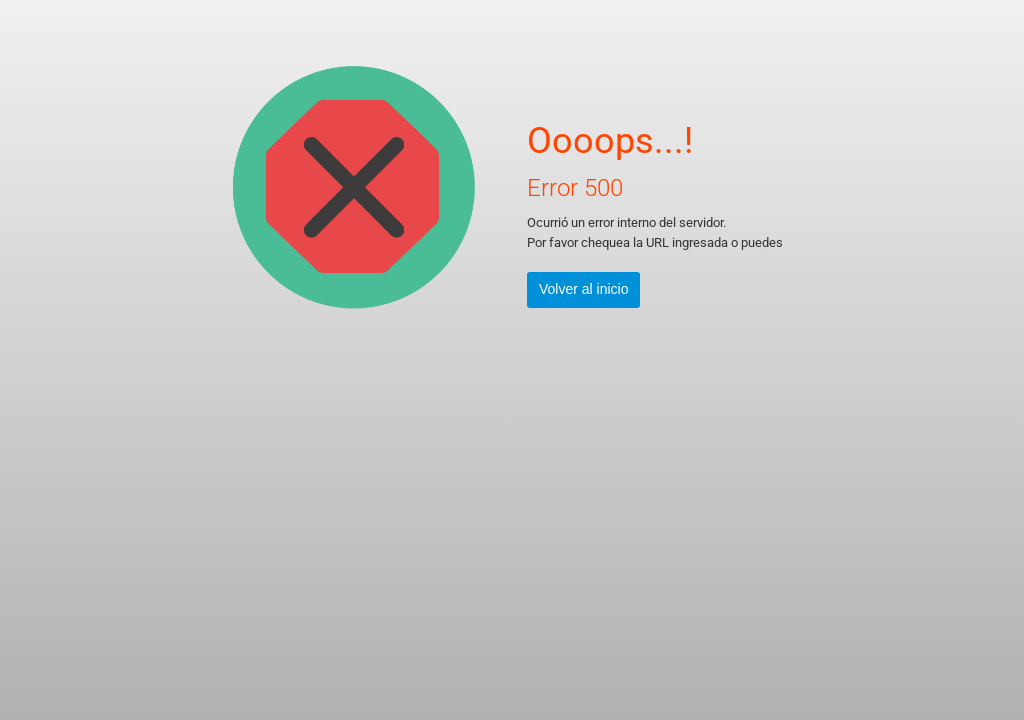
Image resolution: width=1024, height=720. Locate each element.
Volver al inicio (584, 289)
